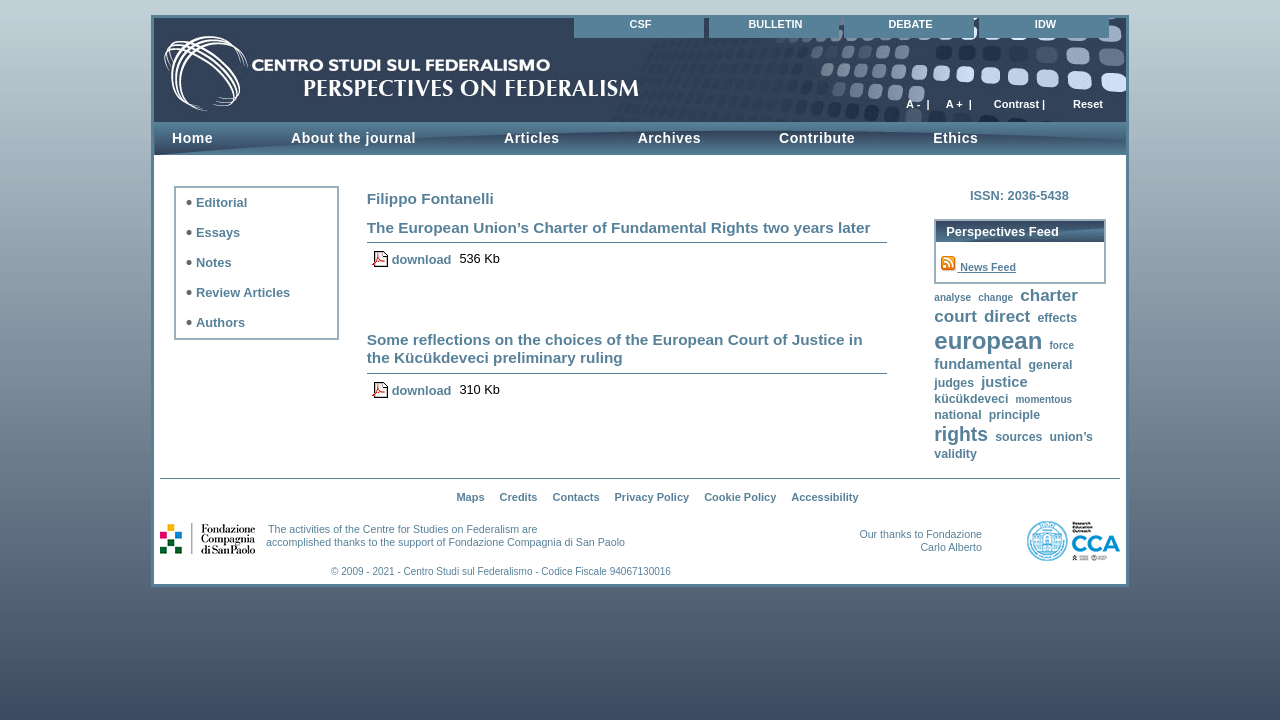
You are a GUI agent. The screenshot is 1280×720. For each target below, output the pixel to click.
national (957, 415)
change (995, 297)
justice (1004, 382)
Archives (669, 138)
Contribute (817, 138)
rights (961, 434)
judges (954, 383)
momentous (1043, 399)
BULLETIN (775, 24)
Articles (532, 138)
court (955, 316)
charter (1049, 295)
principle (1014, 415)
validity (955, 454)
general (1051, 365)
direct (1007, 316)
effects (1057, 318)
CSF (641, 24)
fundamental (977, 364)
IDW (1045, 24)
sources (1018, 437)
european (988, 340)
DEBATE (910, 24)
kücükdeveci (971, 399)
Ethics (955, 138)
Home (192, 138)
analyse (952, 297)
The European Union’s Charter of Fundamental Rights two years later (619, 227)
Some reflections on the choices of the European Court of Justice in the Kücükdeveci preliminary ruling (615, 348)
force (1061, 345)
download (422, 259)
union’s (1071, 437)
